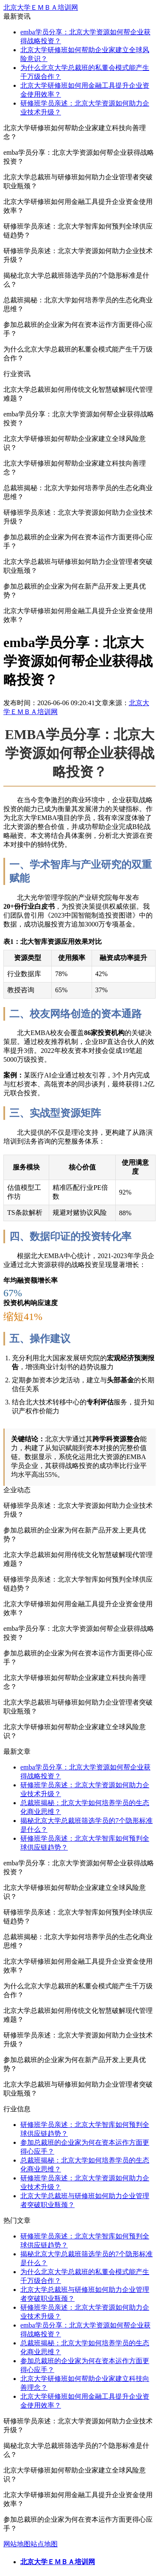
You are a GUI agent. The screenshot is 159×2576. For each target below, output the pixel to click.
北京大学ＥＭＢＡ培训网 (40, 7)
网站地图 (17, 2544)
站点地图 (44, 2544)
